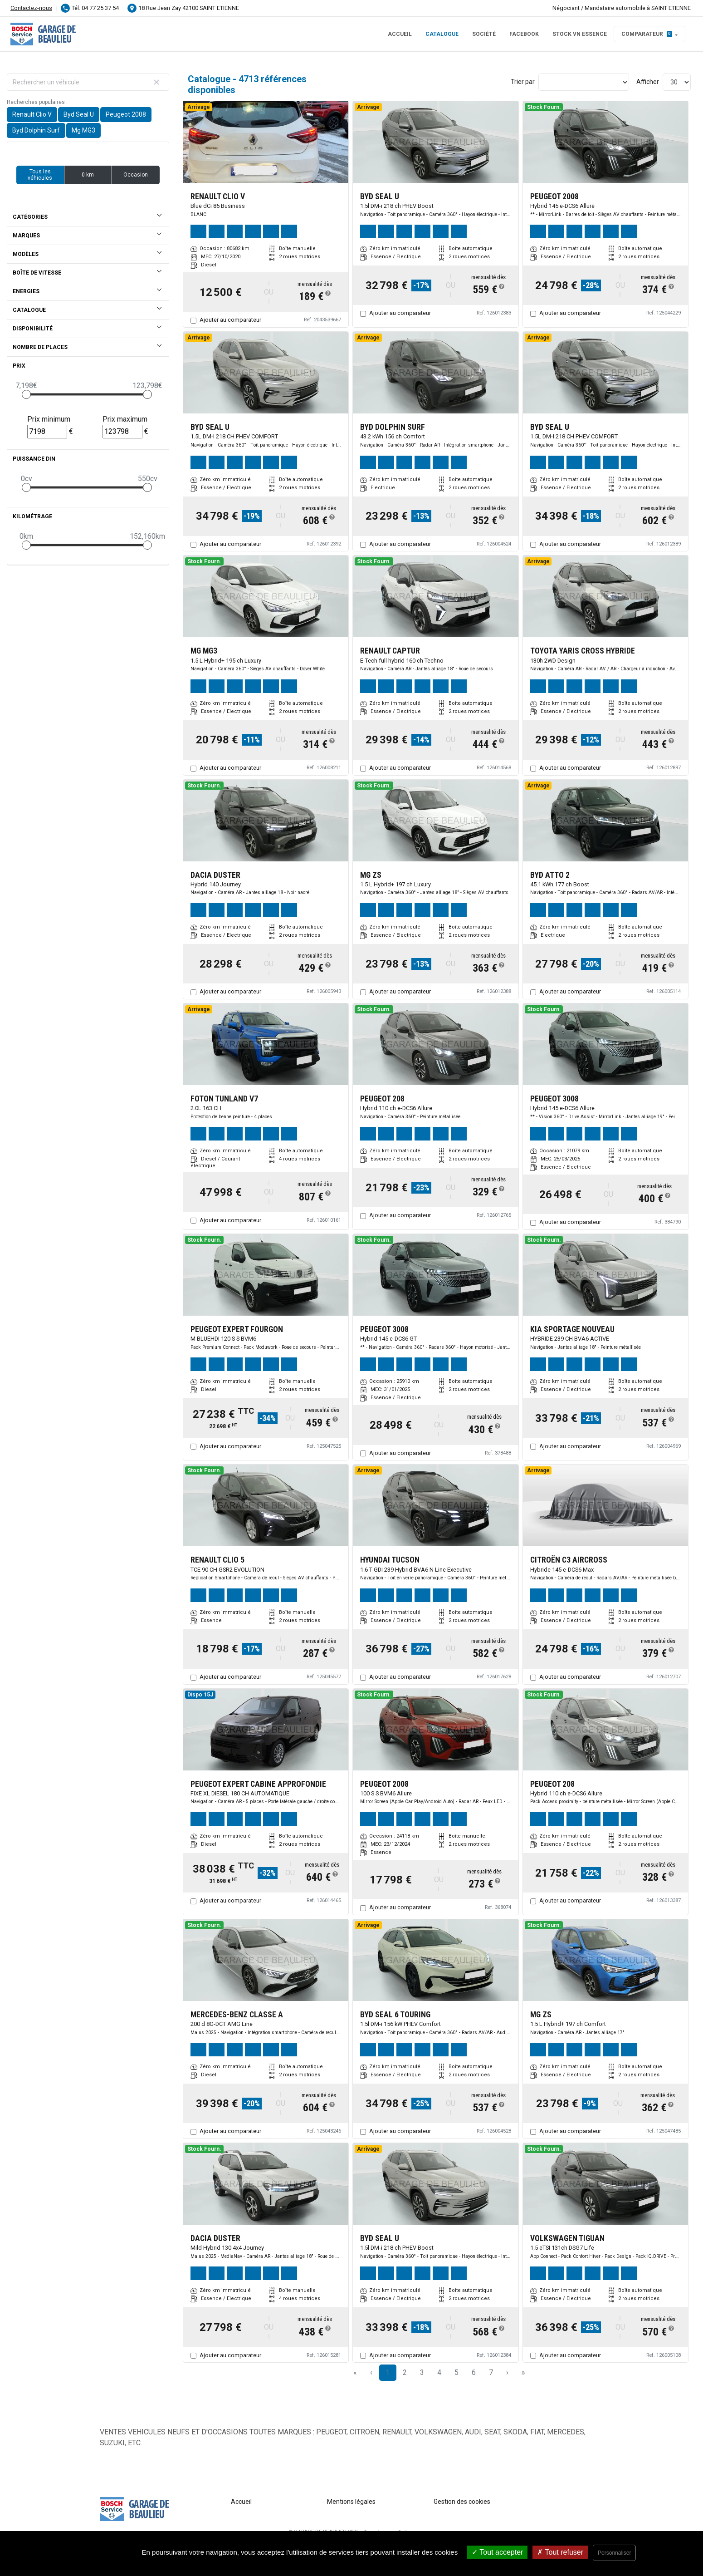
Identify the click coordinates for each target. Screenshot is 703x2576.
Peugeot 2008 (126, 114)
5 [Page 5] (456, 2372)
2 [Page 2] (405, 2372)
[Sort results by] (583, 82)
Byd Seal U (78, 114)
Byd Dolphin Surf (36, 130)
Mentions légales (351, 2501)
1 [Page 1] (388, 2372)
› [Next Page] (507, 2372)
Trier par (523, 81)
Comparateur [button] (646, 34)
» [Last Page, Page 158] (523, 2372)
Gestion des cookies (462, 2501)
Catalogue (442, 34)
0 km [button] (88, 175)
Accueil (400, 34)
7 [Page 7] (491, 2372)
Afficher (647, 81)
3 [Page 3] (422, 2372)
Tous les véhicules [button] (40, 174)
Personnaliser (614, 2553)
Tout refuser (560, 2552)
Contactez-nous (31, 8)
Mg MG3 (83, 130)
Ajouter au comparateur (230, 319)
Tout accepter (497, 2552)
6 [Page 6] (474, 2372)
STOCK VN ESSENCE (579, 34)
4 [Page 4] (439, 2372)
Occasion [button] (135, 175)
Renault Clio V (32, 114)
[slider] (26, 394)
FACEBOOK (524, 34)
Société (484, 34)
